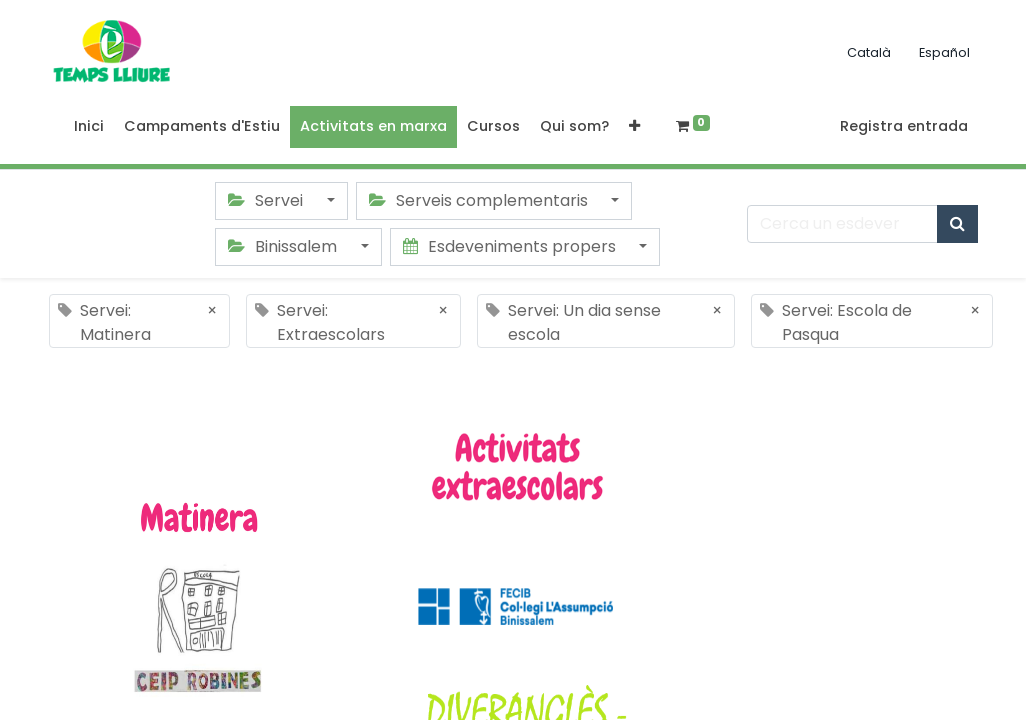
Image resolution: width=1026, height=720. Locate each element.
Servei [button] (267, 200)
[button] (634, 127)
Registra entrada (904, 126)
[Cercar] (957, 224)
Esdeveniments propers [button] (511, 246)
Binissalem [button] (284, 246)
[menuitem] (89, 127)
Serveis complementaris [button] (480, 200)
